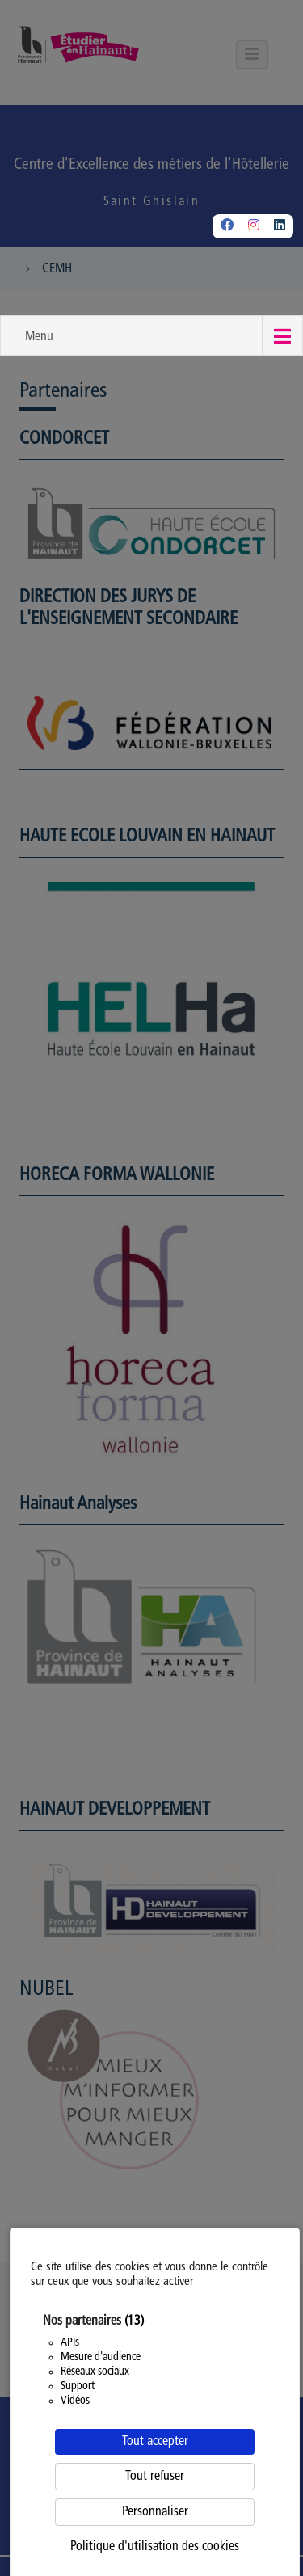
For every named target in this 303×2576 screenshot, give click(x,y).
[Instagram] (253, 226)
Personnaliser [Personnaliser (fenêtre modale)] (155, 2512)
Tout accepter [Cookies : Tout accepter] (155, 2441)
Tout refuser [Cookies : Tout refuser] (154, 2476)
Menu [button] (39, 337)
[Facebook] (227, 226)
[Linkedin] (279, 226)
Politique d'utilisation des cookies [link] (154, 2546)
